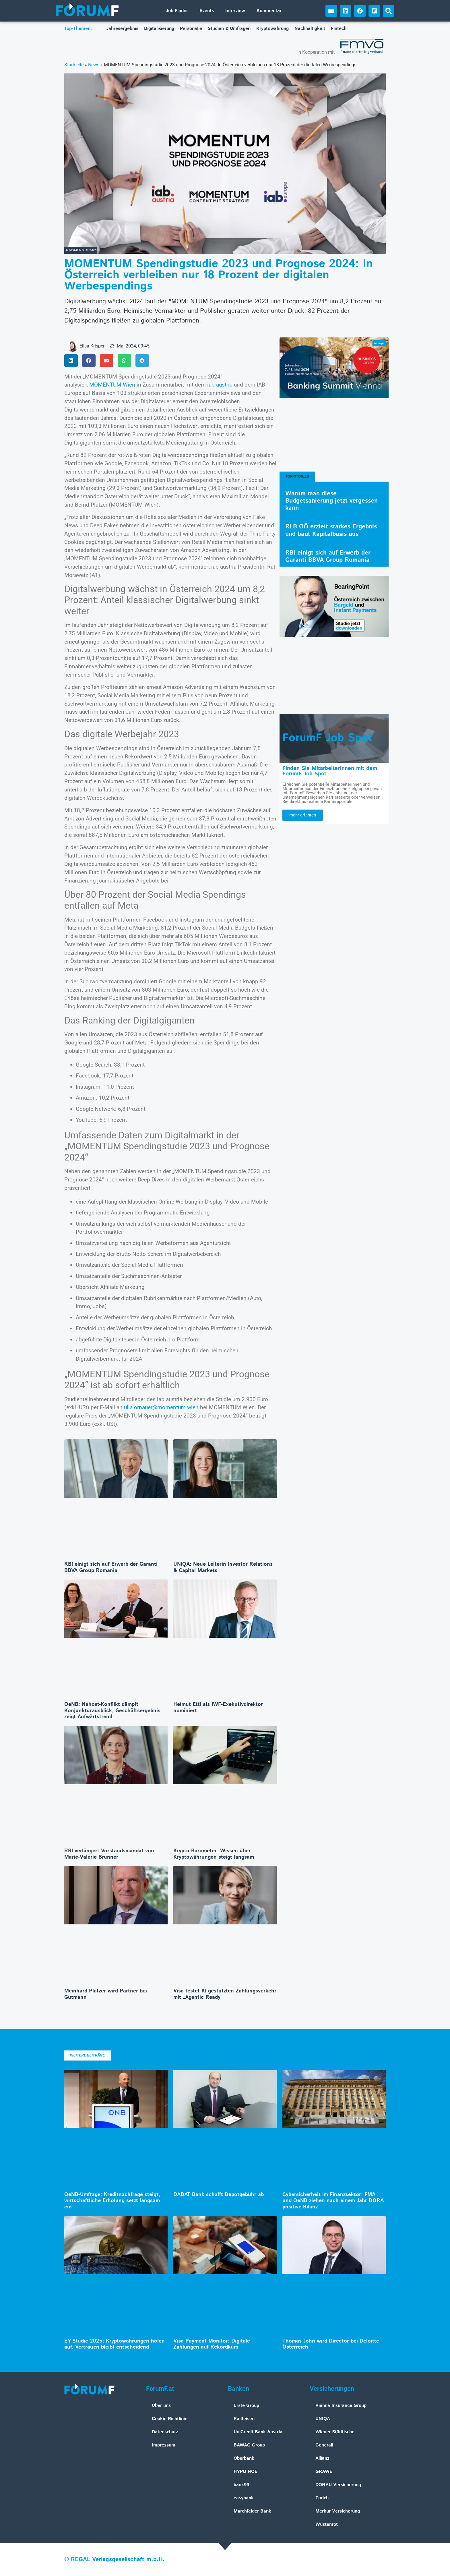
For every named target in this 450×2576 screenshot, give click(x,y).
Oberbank (244, 2458)
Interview (235, 10)
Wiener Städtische (334, 2432)
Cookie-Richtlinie (169, 2418)
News (93, 64)
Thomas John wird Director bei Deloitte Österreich (330, 2344)
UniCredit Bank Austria (258, 2432)
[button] (388, 11)
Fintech (338, 28)
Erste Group (246, 2405)
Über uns (161, 2405)
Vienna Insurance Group (340, 2405)
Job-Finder (177, 10)
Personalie (191, 28)
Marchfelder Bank (252, 2511)
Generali (324, 2445)
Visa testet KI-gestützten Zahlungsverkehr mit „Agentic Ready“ (224, 1994)
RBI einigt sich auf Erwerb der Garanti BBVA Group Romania (111, 1567)
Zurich (322, 2498)
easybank (244, 2498)
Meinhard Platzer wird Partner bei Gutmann (105, 1994)
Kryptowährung (272, 28)
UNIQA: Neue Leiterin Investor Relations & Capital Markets (223, 1567)
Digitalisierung (159, 28)
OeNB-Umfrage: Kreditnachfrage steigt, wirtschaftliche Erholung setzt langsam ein (112, 2201)
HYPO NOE (245, 2471)
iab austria (219, 384)
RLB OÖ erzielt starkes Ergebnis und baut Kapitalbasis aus (331, 530)
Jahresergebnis (122, 28)
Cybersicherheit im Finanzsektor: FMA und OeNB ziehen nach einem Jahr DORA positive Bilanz (333, 2201)
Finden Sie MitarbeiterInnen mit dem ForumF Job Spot (329, 771)
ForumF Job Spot (327, 738)
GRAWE (323, 2471)
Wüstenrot (326, 2524)
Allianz (322, 2458)
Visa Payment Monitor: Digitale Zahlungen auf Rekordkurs (211, 2344)
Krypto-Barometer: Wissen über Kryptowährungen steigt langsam (213, 1854)
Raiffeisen (244, 2418)
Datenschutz (165, 2432)
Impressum (163, 2445)
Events (206, 10)
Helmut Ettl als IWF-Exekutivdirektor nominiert (218, 1707)
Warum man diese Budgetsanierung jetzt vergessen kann (331, 500)
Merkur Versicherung (337, 2511)
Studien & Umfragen (229, 28)
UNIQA (322, 2418)
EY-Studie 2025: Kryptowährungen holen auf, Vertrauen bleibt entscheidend (114, 2344)
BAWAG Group (249, 2445)
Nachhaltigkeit (309, 28)
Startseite (74, 64)
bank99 (241, 2485)
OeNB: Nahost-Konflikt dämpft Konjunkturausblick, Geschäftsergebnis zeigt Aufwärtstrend (112, 1710)
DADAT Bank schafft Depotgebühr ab (218, 2194)
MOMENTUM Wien (112, 384)
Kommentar (269, 10)
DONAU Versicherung (338, 2485)
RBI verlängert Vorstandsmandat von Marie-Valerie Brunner (109, 1854)
